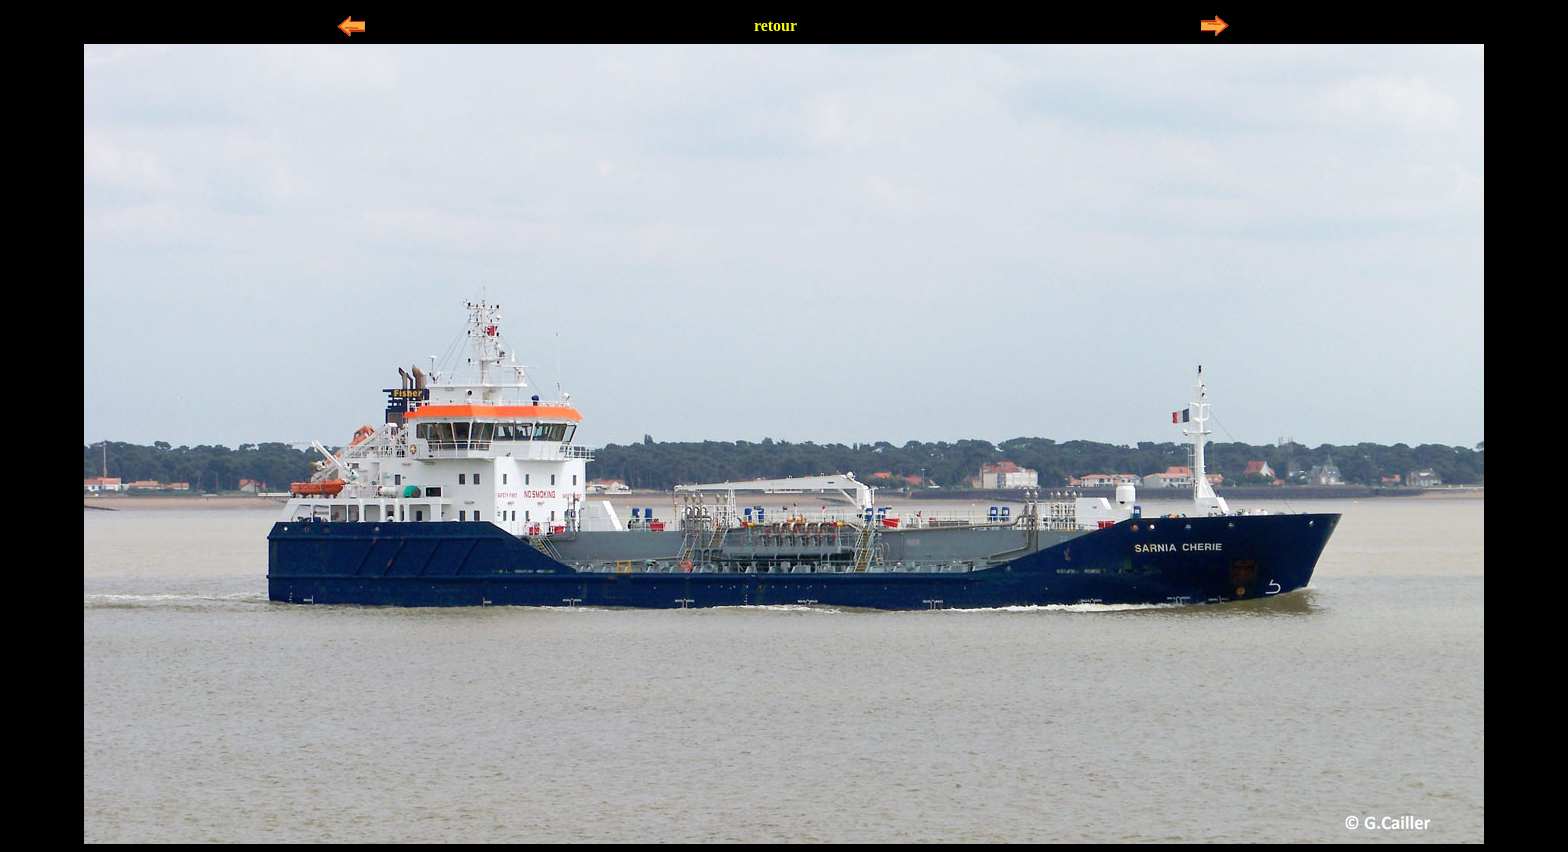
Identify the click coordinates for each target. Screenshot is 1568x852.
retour (775, 25)
